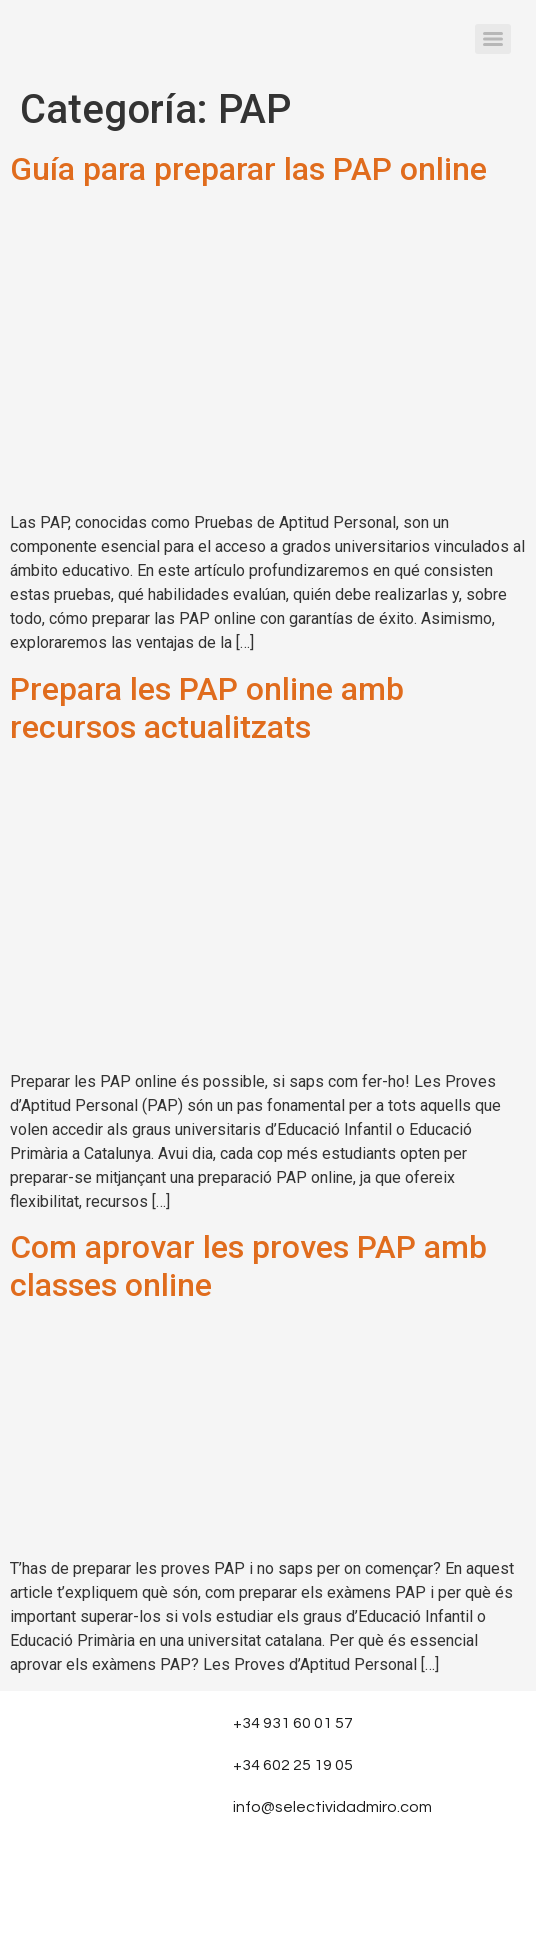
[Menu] (493, 39)
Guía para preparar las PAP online (248, 169)
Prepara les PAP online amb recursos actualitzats (207, 708)
